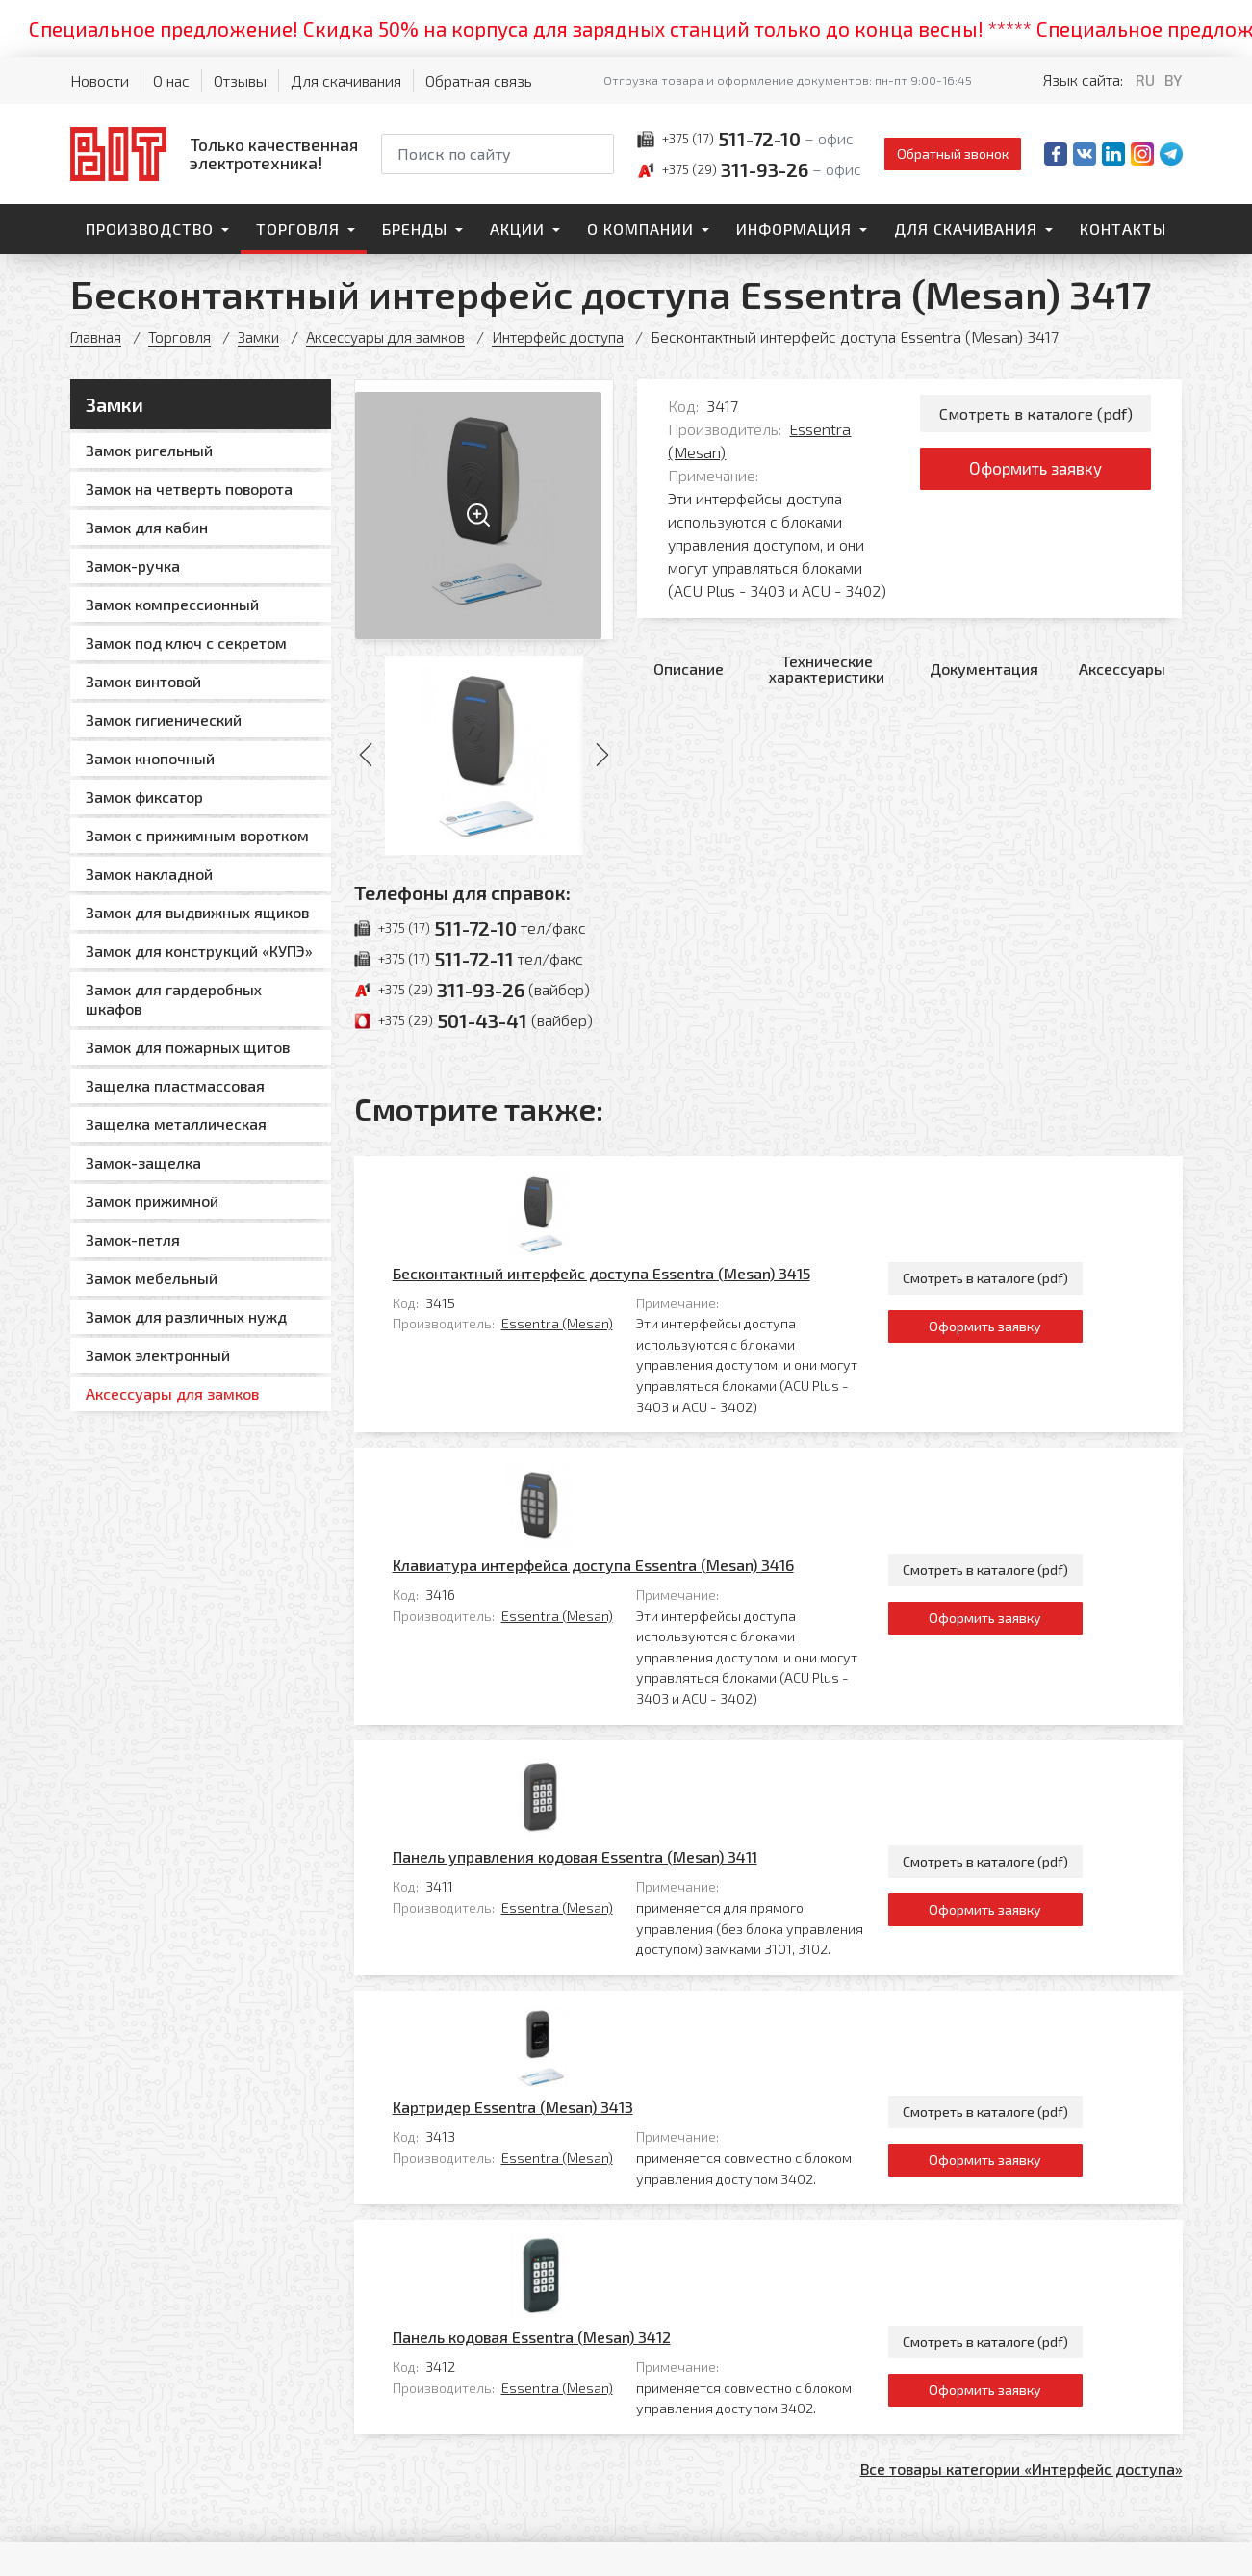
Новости (99, 80)
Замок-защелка (143, 1162)
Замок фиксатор (144, 796)
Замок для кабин (147, 527)
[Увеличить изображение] (484, 509)
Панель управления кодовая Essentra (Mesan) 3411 (659, 1586)
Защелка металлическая (176, 1124)
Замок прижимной (152, 1201)
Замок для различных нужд (186, 1316)
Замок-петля (133, 1239)
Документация (984, 668)
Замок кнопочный (150, 758)
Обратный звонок (953, 153)
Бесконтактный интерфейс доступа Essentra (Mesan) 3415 (686, 1182)
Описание (688, 668)
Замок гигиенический (164, 719)
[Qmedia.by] (1133, 2549)
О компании (640, 228)
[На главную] (214, 153)
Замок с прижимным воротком (197, 835)
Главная (96, 336)
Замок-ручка (133, 565)
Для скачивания (346, 80)
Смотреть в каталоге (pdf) (1036, 414)
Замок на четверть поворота (189, 488)
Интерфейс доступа (573, 336)
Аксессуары (1122, 668)
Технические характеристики (826, 668)
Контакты (1123, 228)
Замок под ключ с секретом (186, 642)
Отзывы (240, 80)
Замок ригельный (149, 450)
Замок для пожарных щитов (188, 1047)
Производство (150, 228)
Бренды (414, 228)
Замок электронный (158, 1355)
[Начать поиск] (597, 154)
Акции (517, 228)
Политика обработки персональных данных (837, 2542)
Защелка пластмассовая (175, 1085)
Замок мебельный (151, 1278)
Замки (262, 336)
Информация (794, 228)
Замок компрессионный (172, 604)
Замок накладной (149, 873)
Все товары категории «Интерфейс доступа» (1021, 2017)
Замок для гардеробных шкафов (174, 999)
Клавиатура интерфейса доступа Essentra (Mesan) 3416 (678, 1384)
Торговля (298, 228)
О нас (171, 80)
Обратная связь (478, 80)
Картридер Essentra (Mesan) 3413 (597, 1746)
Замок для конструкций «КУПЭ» (199, 950)
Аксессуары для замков (393, 336)
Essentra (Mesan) (642, 1232)
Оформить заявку (1036, 473)
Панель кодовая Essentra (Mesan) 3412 (616, 1885)
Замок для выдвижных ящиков (197, 912)
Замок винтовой (143, 681)
